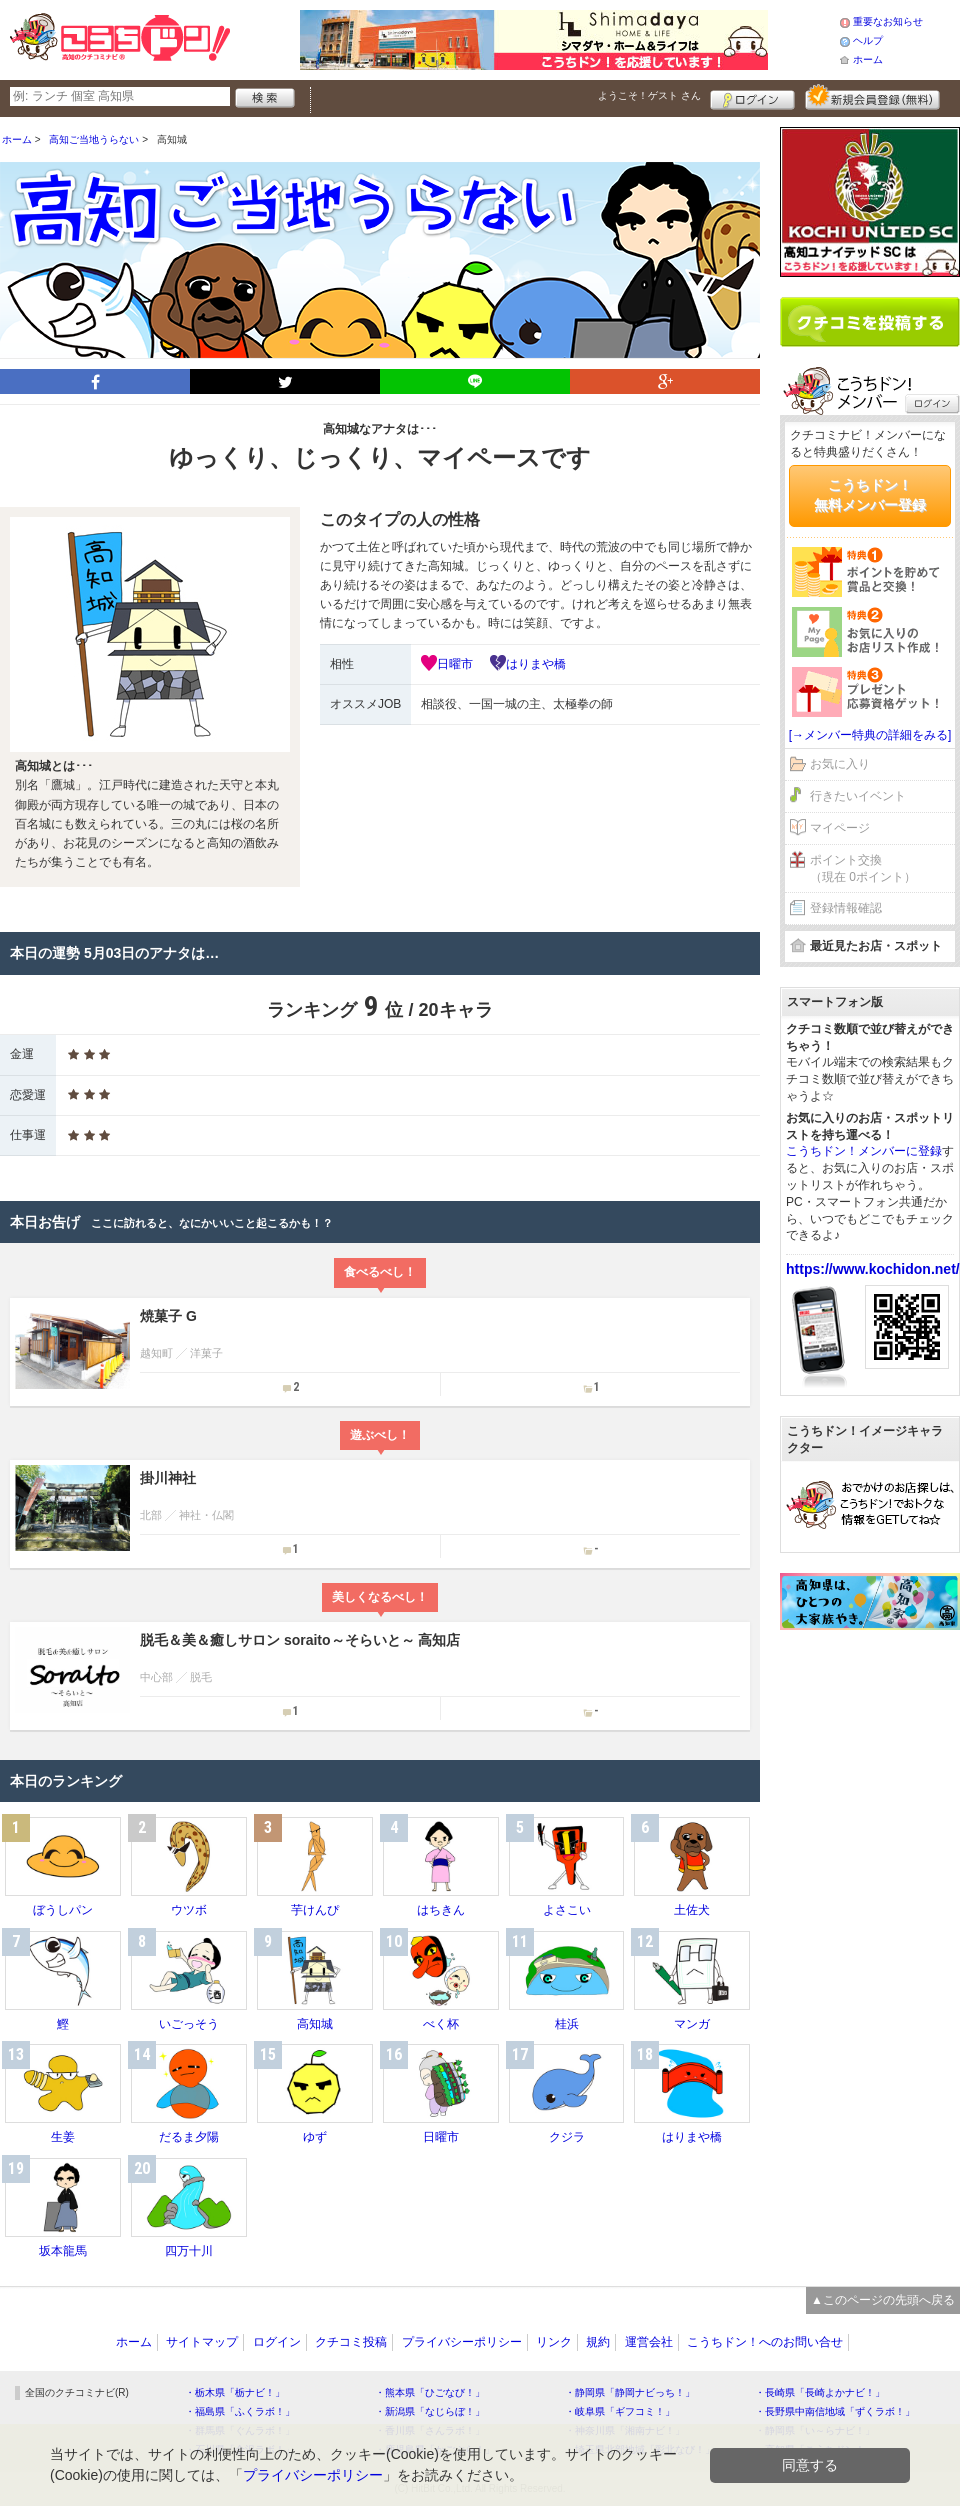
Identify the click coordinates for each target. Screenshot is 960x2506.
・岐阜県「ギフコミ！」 (620, 2411)
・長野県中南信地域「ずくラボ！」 (835, 2411)
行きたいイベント (858, 796)
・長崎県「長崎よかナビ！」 (820, 2392)
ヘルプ (868, 40)
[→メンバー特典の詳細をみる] (870, 735)
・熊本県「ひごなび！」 (430, 2392)
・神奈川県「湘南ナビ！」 (625, 2430)
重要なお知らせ (888, 21)
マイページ (840, 828)
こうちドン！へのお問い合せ (765, 2342)
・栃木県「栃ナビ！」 (235, 2392)
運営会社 (649, 2342)
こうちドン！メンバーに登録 (864, 1151)
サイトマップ (202, 2342)
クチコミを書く (870, 322)
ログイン (752, 97)
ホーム (868, 59)
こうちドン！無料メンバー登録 (870, 495)
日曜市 (455, 664)
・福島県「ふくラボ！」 (240, 2411)
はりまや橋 (536, 664)
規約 (598, 2342)
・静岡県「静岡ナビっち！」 (630, 2392)
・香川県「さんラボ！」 (430, 2430)
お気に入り (840, 764)
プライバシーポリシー (462, 2342)
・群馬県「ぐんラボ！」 (240, 2430)
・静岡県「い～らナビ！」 (815, 2430)
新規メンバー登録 (872, 97)
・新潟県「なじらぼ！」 (430, 2411)
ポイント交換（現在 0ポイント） (863, 868)
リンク (554, 2342)
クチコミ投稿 (351, 2342)
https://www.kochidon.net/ (873, 1269)
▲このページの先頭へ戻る (883, 2300)
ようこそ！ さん (649, 95)
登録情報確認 (846, 908)
